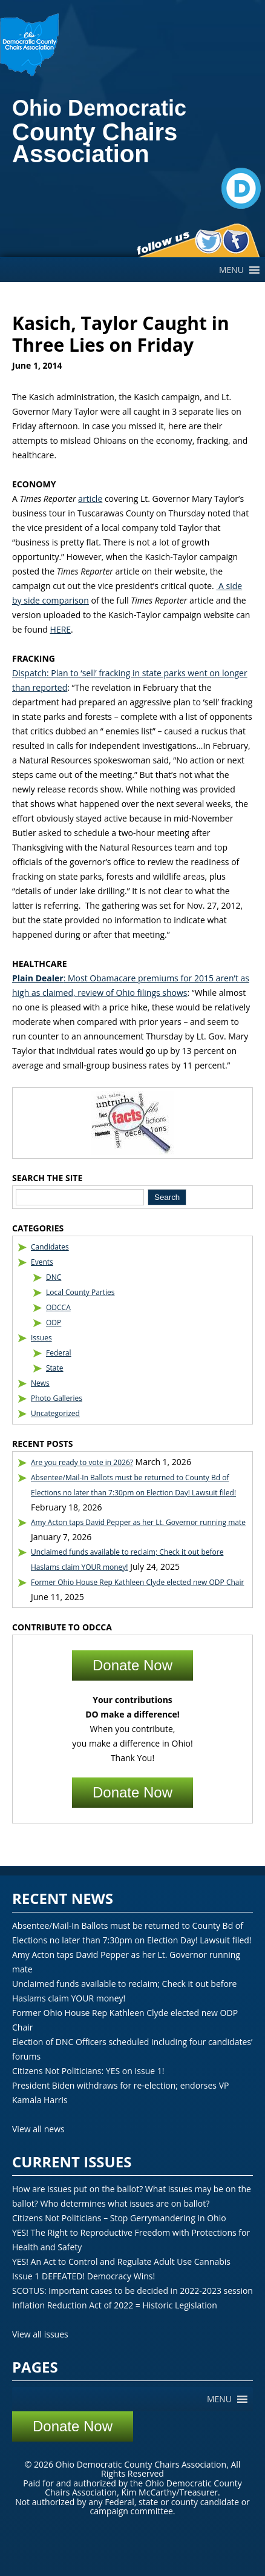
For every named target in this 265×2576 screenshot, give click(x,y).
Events (42, 1262)
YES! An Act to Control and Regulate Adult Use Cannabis (121, 2261)
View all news (38, 2129)
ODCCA (58, 1307)
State (55, 1368)
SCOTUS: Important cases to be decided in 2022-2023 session (132, 2290)
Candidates (50, 1247)
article (90, 498)
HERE (60, 629)
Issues (41, 1337)
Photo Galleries (56, 1398)
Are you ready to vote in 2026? (82, 1462)
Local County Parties (80, 1292)
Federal (58, 1353)
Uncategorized (55, 1413)
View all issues (40, 2334)
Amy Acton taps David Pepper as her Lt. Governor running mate (138, 1522)
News (40, 1383)
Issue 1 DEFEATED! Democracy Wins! (83, 2276)
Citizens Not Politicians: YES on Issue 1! (88, 2071)
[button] (231, 270)
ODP (53, 1322)
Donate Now (132, 1665)
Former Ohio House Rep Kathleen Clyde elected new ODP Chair (137, 1582)
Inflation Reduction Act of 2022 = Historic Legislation (114, 2305)
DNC (53, 1277)
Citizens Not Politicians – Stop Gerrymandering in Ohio (119, 2218)
